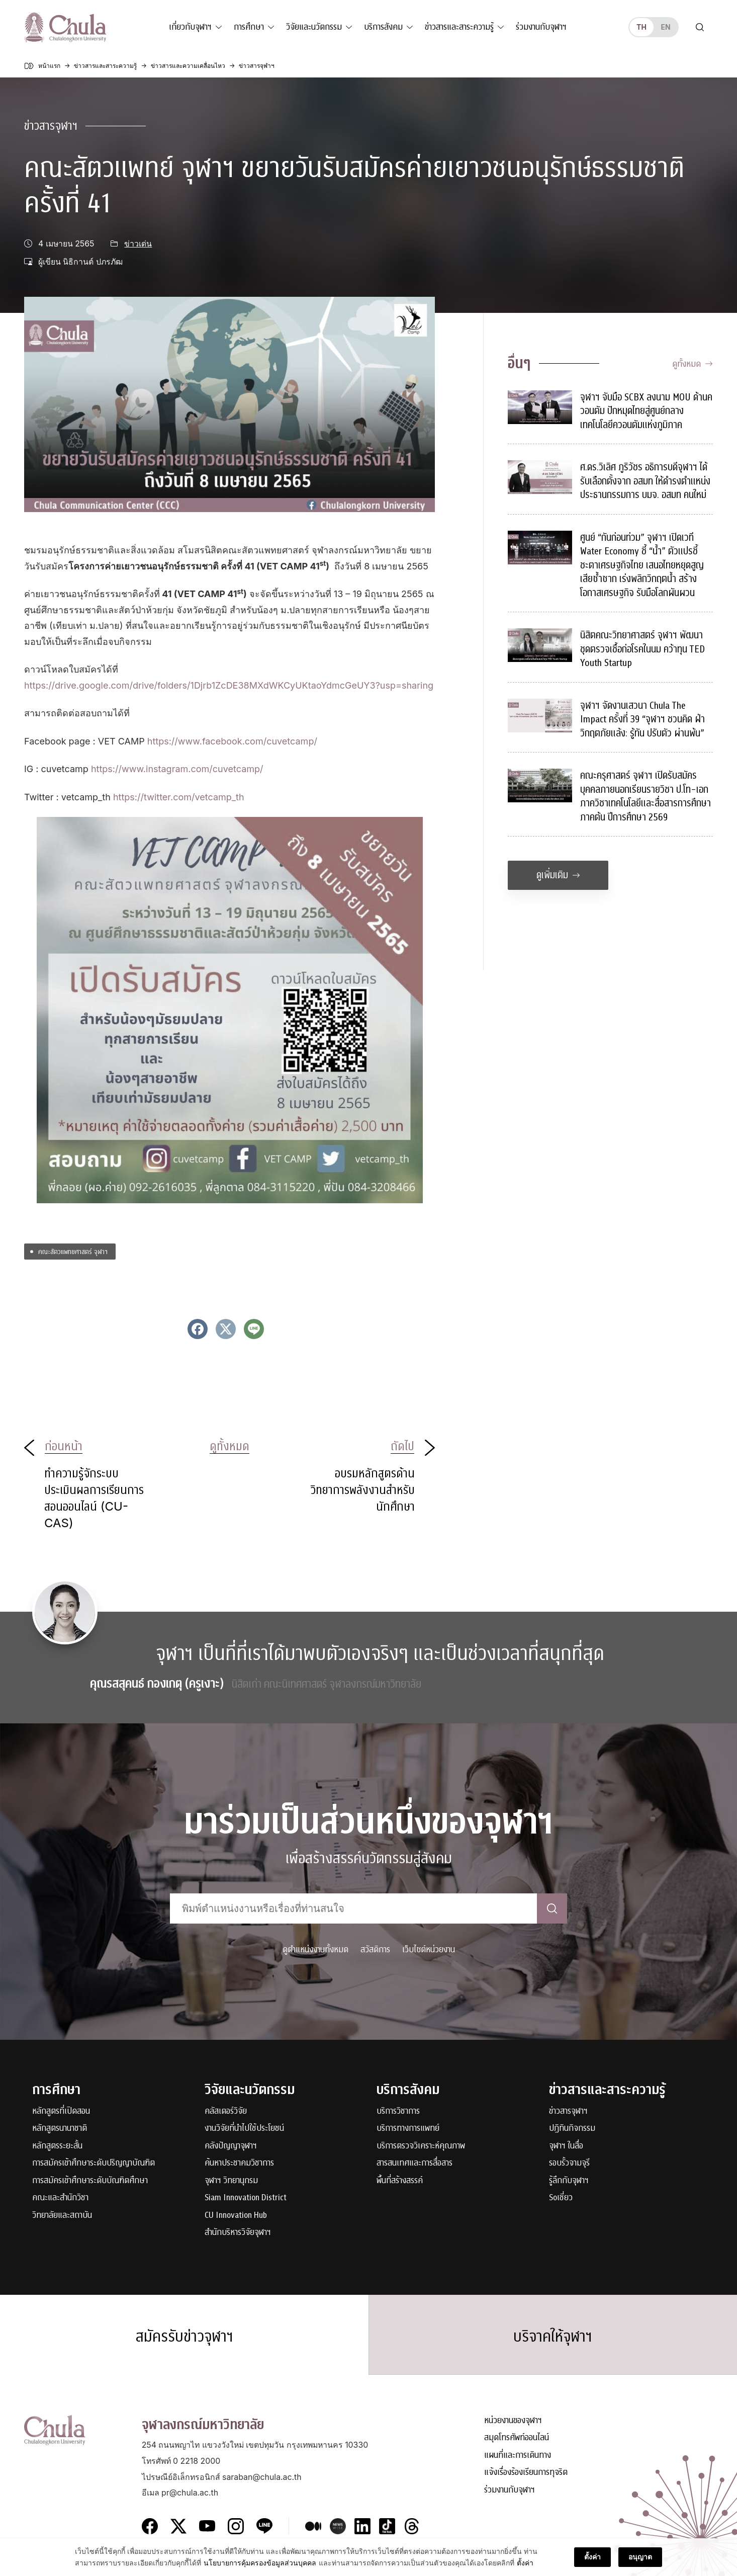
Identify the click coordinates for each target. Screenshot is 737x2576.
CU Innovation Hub (236, 2215)
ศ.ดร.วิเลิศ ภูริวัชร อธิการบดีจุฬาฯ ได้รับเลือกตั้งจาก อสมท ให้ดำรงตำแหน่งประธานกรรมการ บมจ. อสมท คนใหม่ (645, 481)
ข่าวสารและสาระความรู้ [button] (459, 27)
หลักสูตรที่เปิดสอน (61, 2111)
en (665, 27)
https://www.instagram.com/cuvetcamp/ (177, 769)
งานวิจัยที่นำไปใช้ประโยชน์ (244, 2128)
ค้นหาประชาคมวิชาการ (239, 2163)
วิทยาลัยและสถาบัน (62, 2215)
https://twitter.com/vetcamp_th (178, 797)
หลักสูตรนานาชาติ (59, 2128)
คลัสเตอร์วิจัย (226, 2111)
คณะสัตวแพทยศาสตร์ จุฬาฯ (73, 1251)
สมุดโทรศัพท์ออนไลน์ (516, 2438)
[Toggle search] (700, 27)
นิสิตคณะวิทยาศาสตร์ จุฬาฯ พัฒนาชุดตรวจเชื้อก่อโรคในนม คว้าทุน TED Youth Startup (642, 649)
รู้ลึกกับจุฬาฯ (569, 2181)
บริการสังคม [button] (383, 27)
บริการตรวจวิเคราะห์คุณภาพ (421, 2146)
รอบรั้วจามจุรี (569, 2163)
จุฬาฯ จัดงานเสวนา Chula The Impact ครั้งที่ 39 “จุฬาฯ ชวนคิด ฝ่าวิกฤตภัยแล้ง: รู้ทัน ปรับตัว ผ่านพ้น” (642, 719)
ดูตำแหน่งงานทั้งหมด (315, 1949)
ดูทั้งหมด (692, 364)
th (641, 27)
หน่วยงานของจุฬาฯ (513, 2421)
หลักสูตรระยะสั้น (57, 2146)
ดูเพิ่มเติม (558, 875)
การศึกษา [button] (249, 27)
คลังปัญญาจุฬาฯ (231, 2146)
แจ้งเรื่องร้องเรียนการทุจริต (526, 2472)
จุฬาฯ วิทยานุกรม (231, 2181)
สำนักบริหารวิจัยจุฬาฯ (238, 2232)
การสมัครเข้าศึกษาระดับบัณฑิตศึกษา (90, 2181)
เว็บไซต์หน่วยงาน (428, 1949)
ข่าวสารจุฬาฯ (50, 125)
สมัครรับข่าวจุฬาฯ (184, 2336)
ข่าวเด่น (138, 243)
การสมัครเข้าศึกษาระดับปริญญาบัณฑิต (93, 2163)
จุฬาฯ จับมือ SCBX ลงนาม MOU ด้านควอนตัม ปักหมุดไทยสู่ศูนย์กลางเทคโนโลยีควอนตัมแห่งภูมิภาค (646, 411)
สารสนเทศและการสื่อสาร (414, 2163)
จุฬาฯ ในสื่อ (566, 2146)
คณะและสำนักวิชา (60, 2198)
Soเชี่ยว (561, 2198)
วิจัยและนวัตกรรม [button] (314, 27)
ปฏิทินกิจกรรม (572, 2128)
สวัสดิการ (375, 1949)
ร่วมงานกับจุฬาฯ (541, 27)
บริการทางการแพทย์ (408, 2128)
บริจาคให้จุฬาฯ (552, 2336)
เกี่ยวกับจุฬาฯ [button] (190, 27)
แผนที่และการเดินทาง (517, 2455)
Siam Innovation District (246, 2198)
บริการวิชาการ (398, 2111)
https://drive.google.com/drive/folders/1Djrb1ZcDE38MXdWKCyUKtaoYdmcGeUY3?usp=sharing (228, 685)
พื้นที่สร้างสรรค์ (400, 2181)
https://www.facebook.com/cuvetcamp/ (232, 741)
